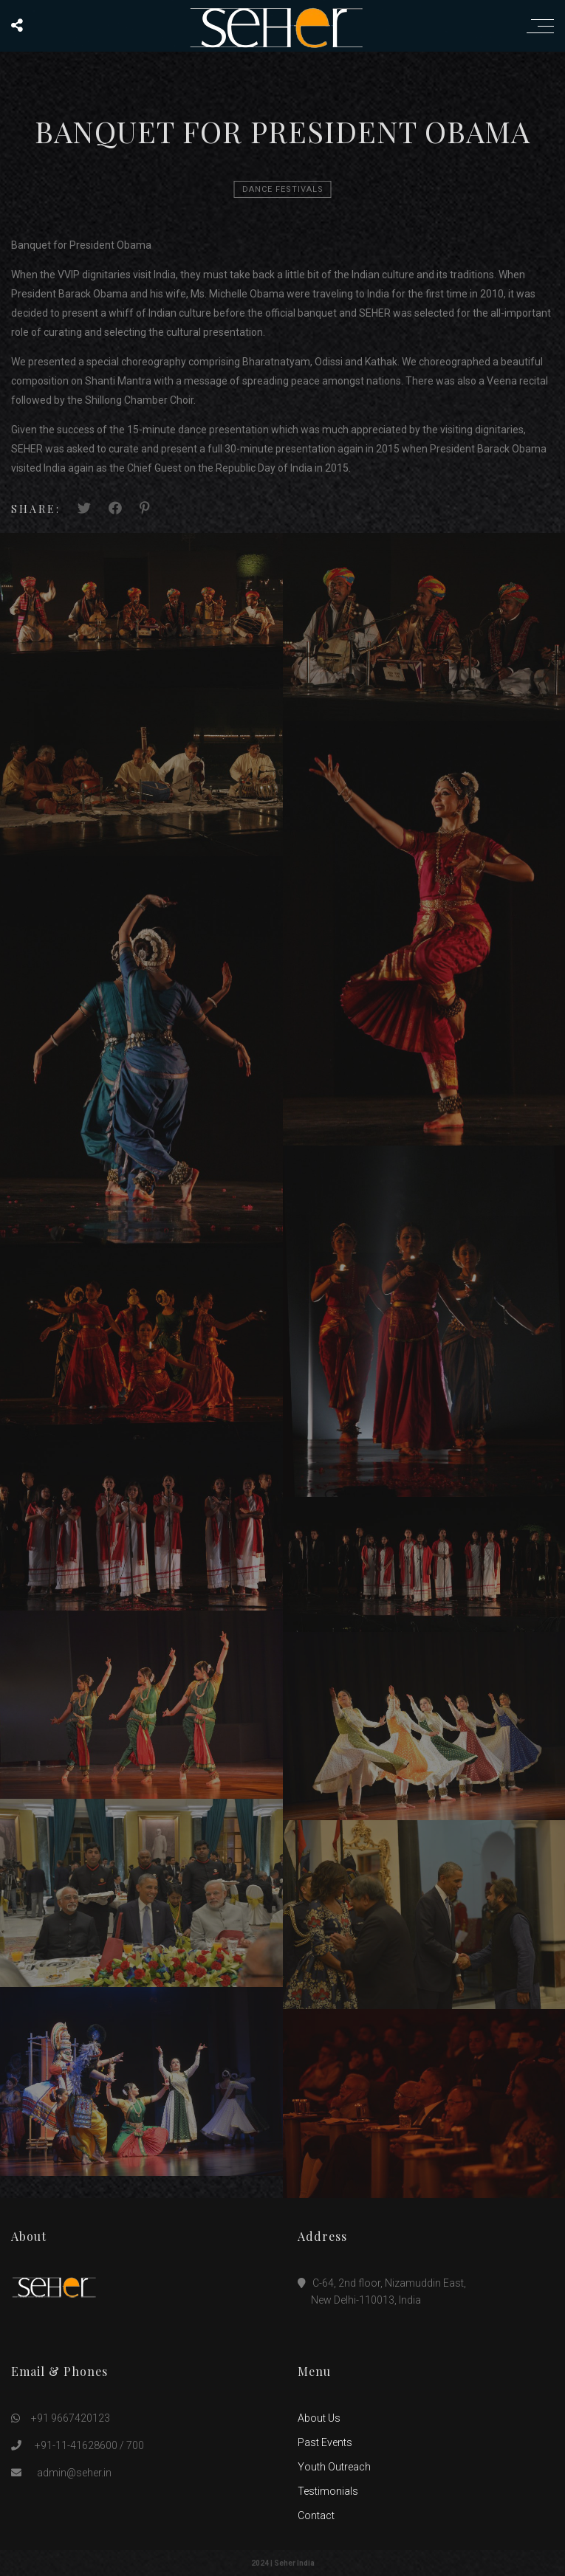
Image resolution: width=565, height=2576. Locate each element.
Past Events (325, 2442)
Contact (316, 2515)
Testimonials (328, 2491)
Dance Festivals (282, 189)
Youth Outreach (334, 2467)
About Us (319, 2418)
